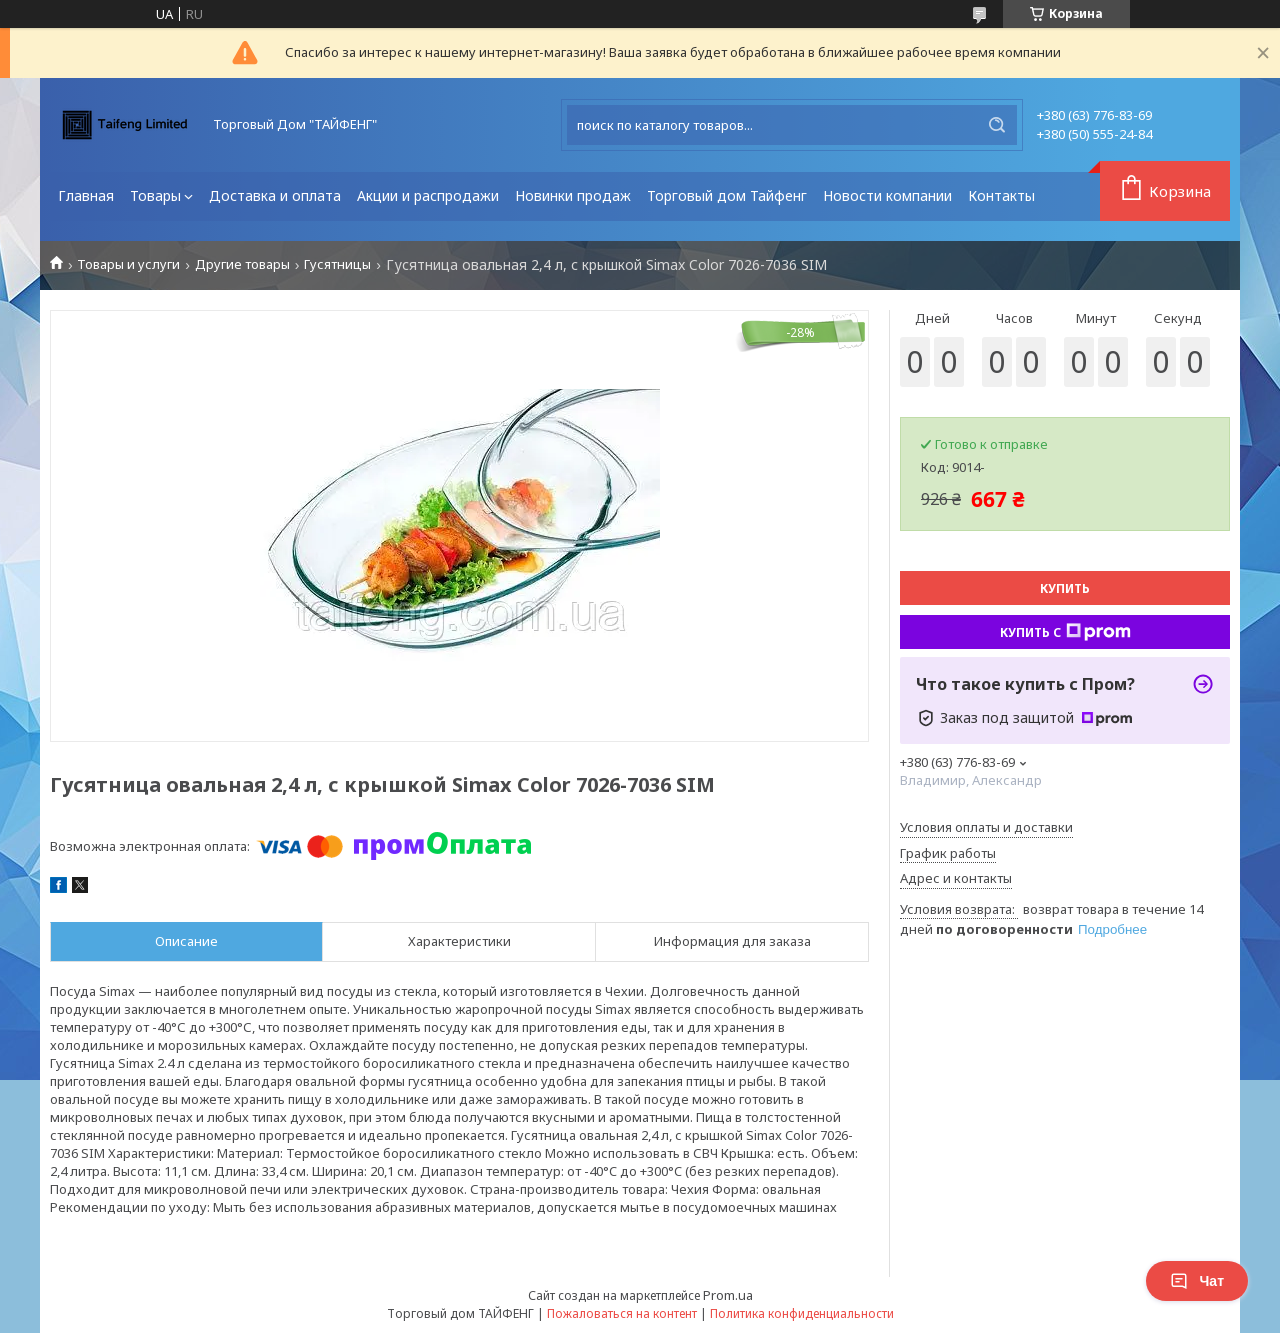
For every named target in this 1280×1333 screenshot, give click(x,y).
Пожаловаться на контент (622, 1313)
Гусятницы (337, 264)
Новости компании (887, 195)
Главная (86, 195)
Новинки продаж (573, 195)
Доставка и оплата (275, 195)
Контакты (1001, 195)
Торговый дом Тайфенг (727, 195)
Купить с (1065, 632)
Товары (155, 195)
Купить (1065, 588)
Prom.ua (728, 1295)
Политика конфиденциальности (802, 1313)
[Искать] (997, 125)
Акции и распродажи (428, 195)
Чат (1197, 1281)
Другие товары (242, 264)
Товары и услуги (128, 264)
